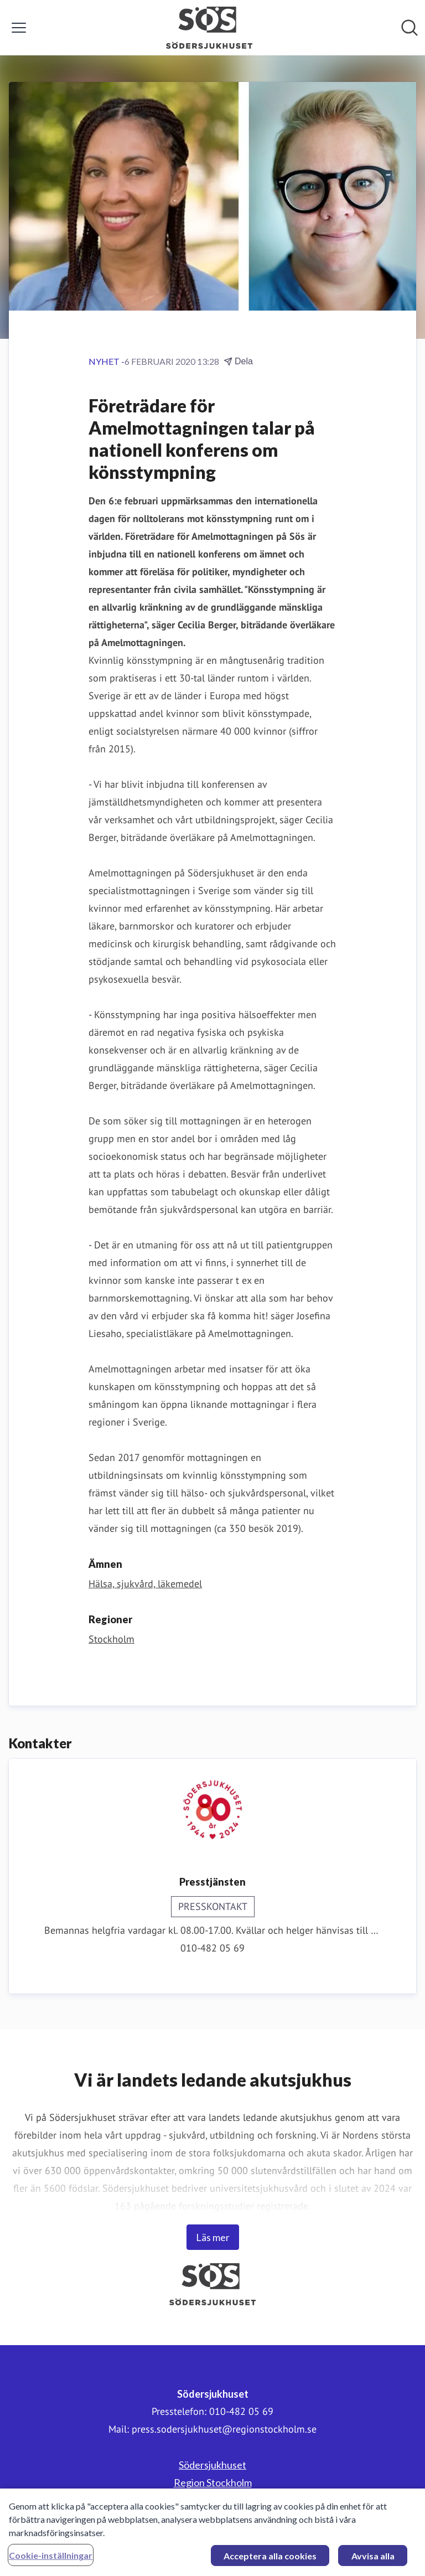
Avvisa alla (373, 2561)
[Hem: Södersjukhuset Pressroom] (209, 28)
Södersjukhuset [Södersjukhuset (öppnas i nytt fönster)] (212, 2465)
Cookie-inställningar (50, 2560)
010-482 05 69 (212, 1948)
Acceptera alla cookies (270, 2561)
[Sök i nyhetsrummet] (409, 28)
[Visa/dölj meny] (19, 27)
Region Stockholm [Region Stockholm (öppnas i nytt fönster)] (213, 2482)
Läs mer (213, 2237)
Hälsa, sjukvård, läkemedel (145, 1583)
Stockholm (111, 1639)
